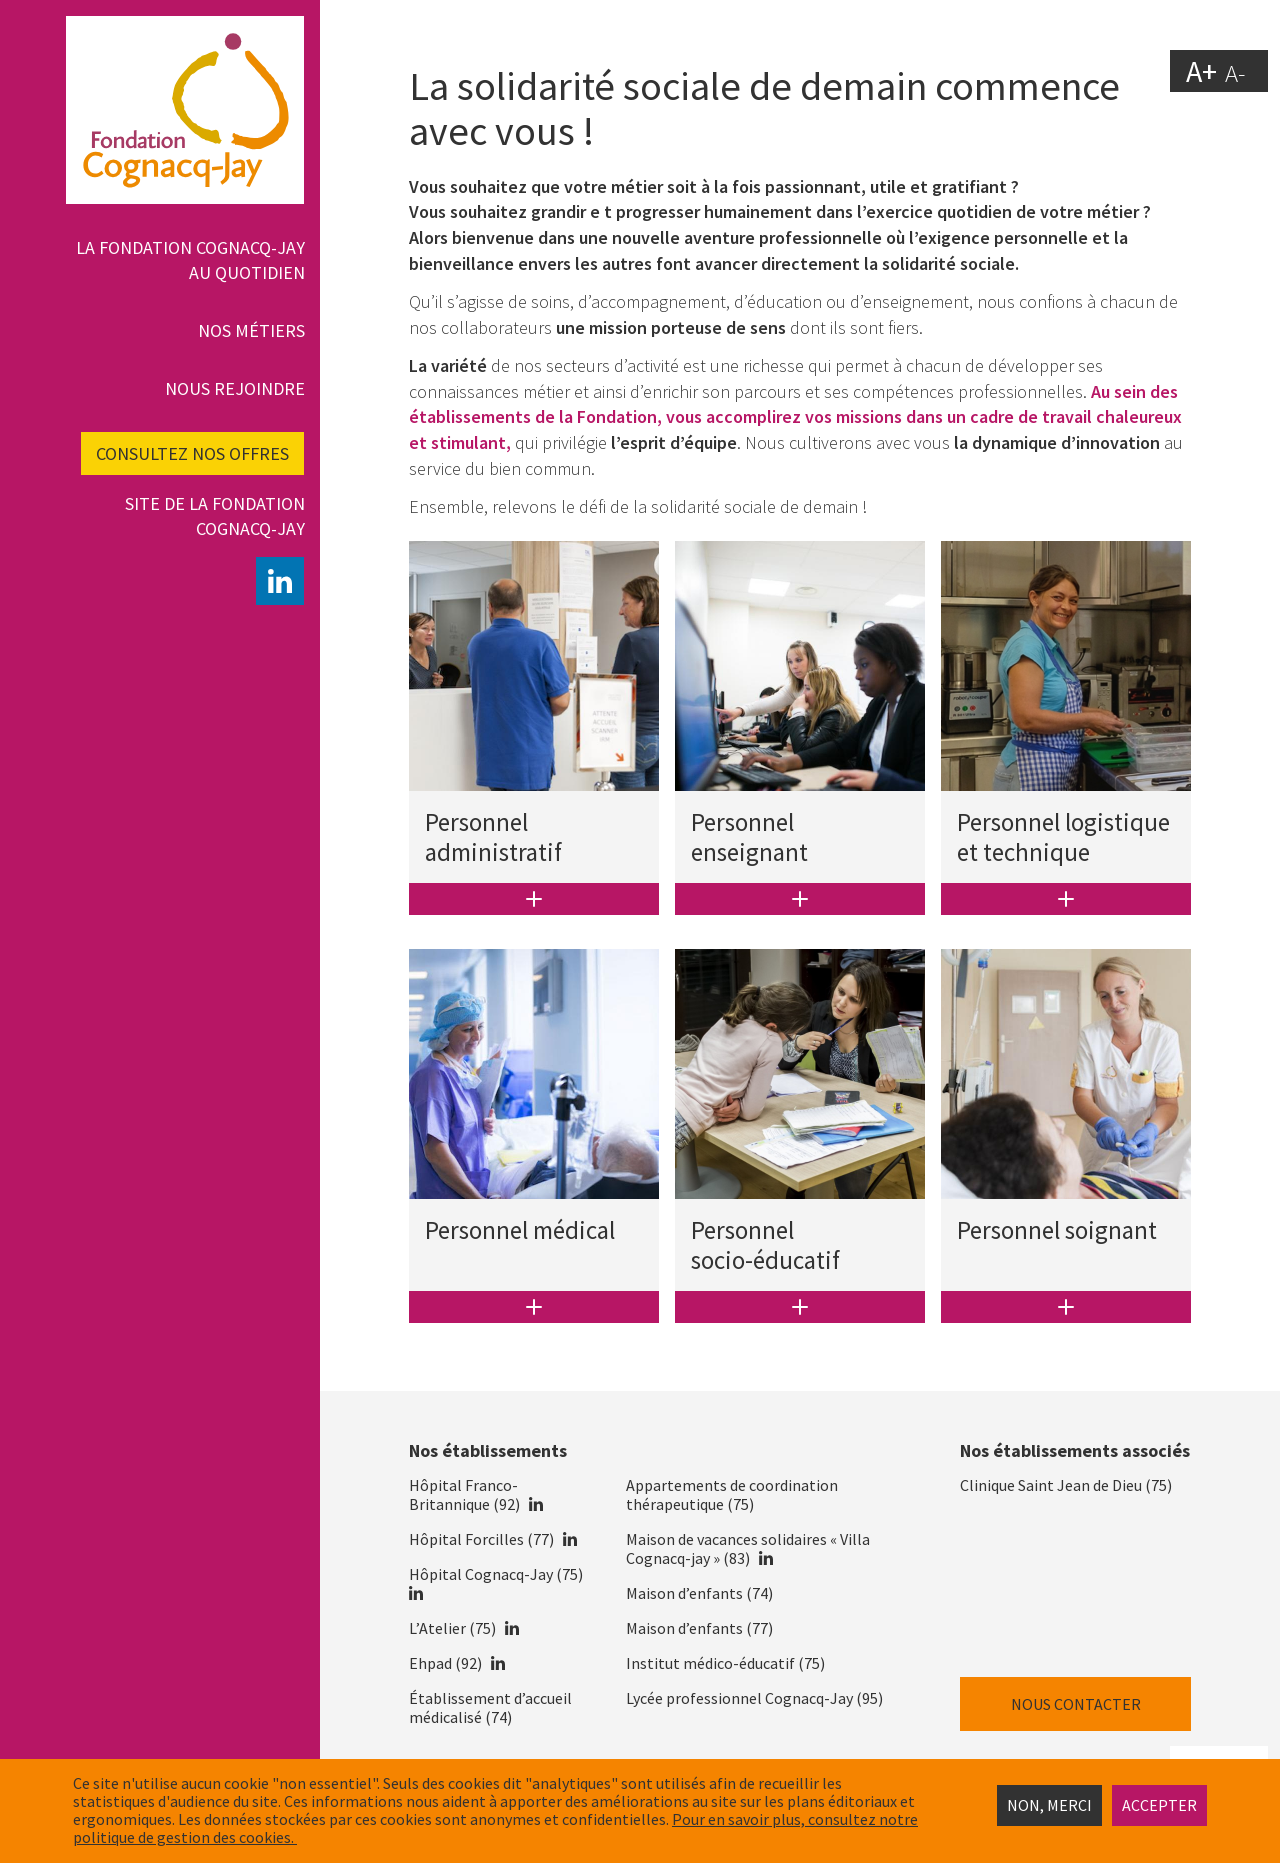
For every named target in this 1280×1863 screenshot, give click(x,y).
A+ (1201, 70)
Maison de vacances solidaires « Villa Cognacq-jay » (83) (748, 1548)
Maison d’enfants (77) (699, 1628)
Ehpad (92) (445, 1663)
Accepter (1159, 1805)
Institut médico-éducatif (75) (725, 1663)
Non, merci (1049, 1805)
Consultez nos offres (192, 453)
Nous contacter (1076, 1704)
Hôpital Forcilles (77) (481, 1539)
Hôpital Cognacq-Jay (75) (496, 1574)
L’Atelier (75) (452, 1628)
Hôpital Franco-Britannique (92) (464, 1494)
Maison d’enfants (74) (699, 1593)
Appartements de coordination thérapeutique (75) (732, 1494)
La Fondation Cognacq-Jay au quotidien (190, 260)
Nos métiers (251, 330)
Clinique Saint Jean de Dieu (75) (1066, 1485)
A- (1235, 73)
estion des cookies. (231, 1837)
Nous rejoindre (235, 388)
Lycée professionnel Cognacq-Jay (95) (754, 1698)
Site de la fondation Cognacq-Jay (215, 516)
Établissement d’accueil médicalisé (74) (490, 1707)
